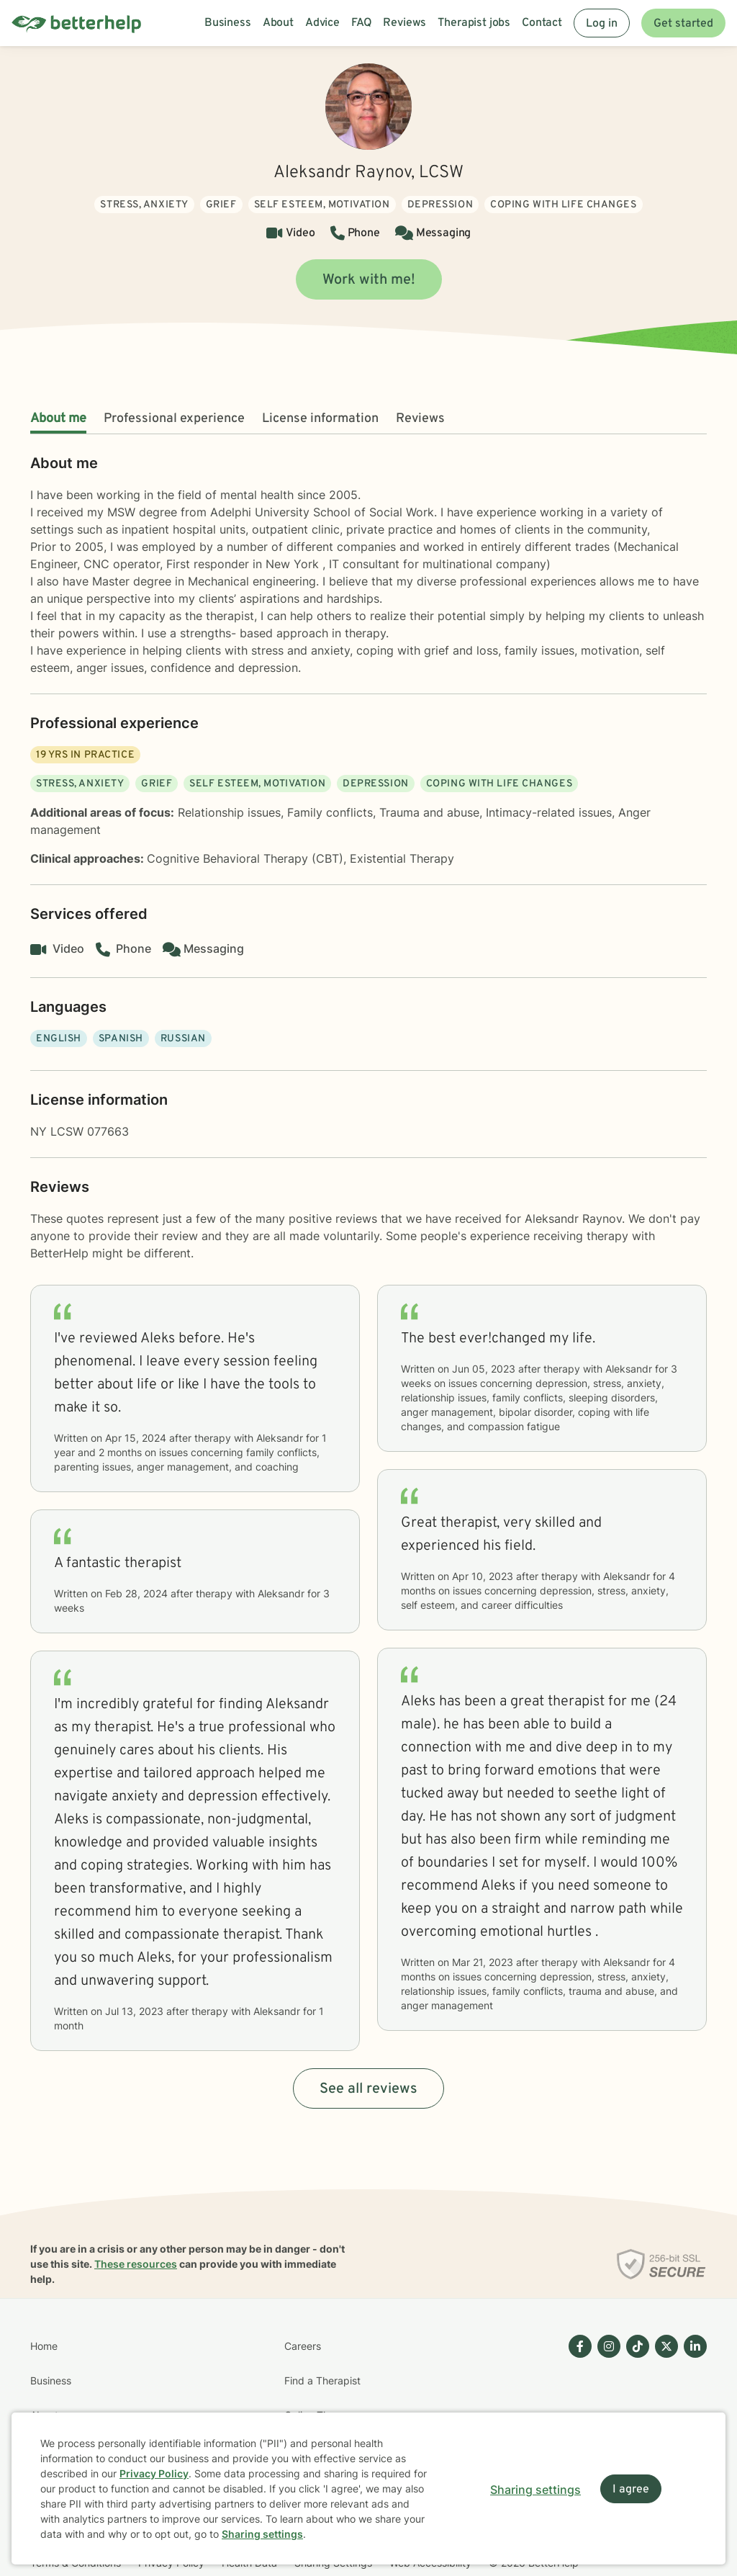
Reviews (420, 418)
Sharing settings (262, 2534)
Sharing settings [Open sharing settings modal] (535, 2489)
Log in (602, 24)
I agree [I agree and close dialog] (630, 2489)
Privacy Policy (154, 2473)
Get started (683, 24)
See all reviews (368, 2089)
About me (58, 418)
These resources (135, 2264)
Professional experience (174, 418)
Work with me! (368, 280)
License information (320, 418)
